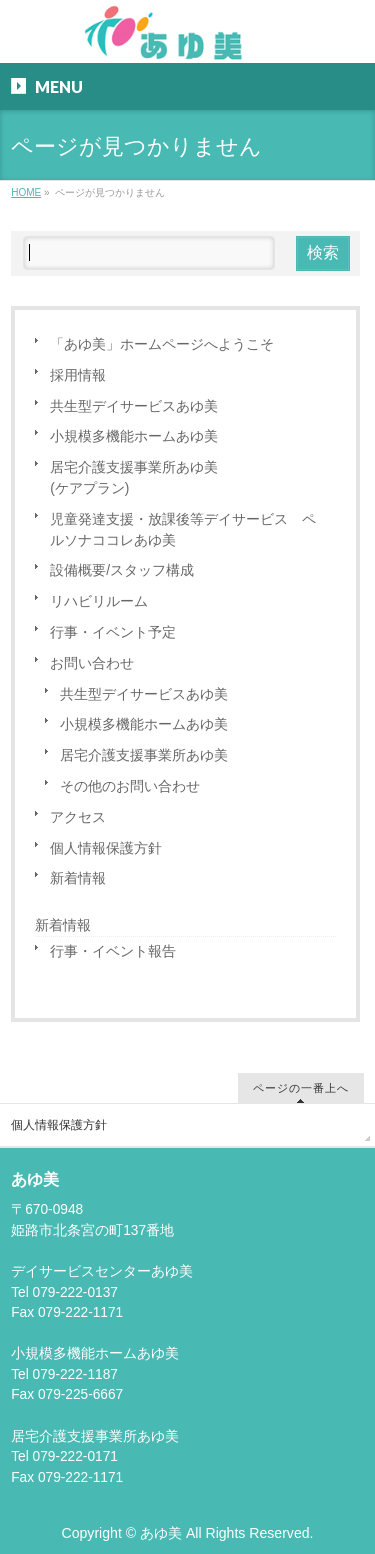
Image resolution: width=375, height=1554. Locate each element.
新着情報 (78, 878)
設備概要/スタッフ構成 (122, 570)
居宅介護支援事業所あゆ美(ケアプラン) (134, 478)
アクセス (78, 817)
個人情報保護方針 (106, 848)
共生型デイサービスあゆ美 (134, 406)
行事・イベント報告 (113, 951)
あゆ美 (161, 1533)
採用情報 (78, 375)
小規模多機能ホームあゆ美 (134, 436)
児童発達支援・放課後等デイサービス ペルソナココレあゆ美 (183, 530)
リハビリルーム (99, 601)
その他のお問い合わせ (130, 786)
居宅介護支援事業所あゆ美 (144, 755)
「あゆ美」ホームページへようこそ (162, 344)
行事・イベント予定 (113, 632)
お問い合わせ (92, 663)
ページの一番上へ (301, 1087)
